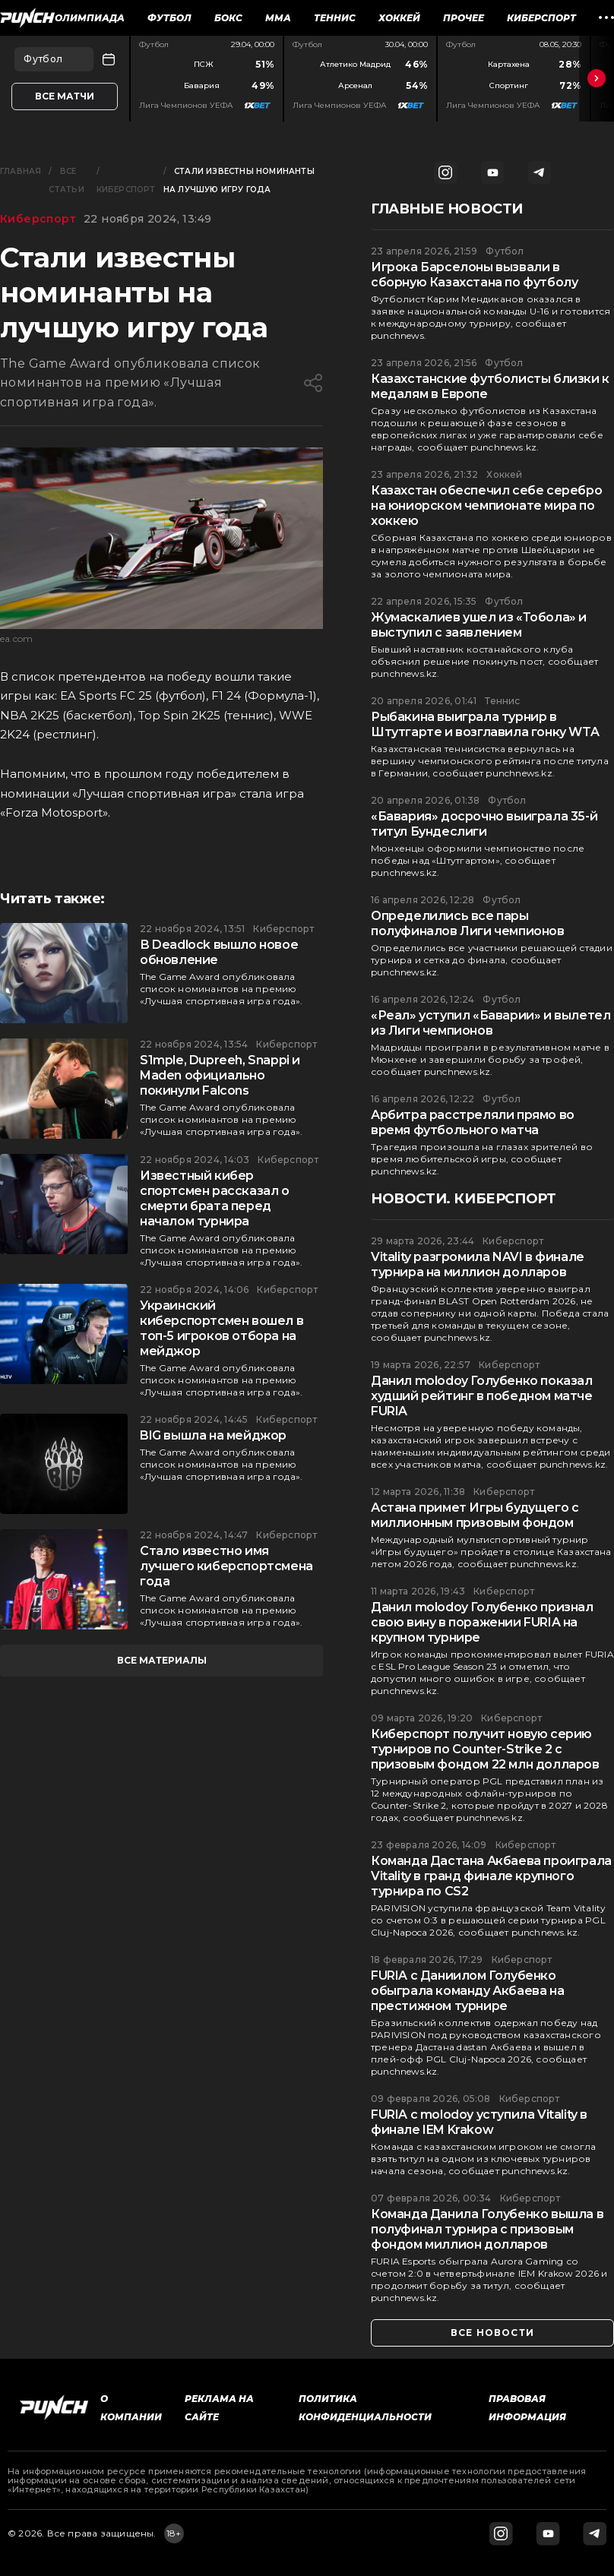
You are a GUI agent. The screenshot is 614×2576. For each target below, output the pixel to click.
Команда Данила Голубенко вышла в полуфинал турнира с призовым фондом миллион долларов (487, 2229)
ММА (278, 18)
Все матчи (64, 96)
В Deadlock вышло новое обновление (219, 952)
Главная (20, 171)
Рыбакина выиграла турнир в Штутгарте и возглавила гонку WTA (485, 724)
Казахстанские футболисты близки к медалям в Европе (490, 386)
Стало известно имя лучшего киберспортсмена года (226, 1566)
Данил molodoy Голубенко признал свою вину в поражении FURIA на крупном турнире (482, 1622)
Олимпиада (90, 18)
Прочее (463, 18)
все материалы (162, 1660)
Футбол (169, 18)
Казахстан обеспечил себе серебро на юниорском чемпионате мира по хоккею (486, 505)
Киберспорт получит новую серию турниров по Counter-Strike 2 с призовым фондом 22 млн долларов (485, 1749)
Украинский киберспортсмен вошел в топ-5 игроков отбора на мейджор (221, 1328)
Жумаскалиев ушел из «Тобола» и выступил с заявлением (479, 625)
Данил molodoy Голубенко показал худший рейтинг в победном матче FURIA (482, 1395)
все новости (492, 2332)
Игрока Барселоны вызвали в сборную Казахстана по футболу (474, 274)
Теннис (335, 18)
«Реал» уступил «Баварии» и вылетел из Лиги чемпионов (490, 1023)
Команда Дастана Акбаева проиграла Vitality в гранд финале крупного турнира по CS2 (491, 1876)
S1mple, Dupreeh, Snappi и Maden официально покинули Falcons (220, 1075)
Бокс (228, 18)
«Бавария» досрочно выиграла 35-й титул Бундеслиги (484, 824)
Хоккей (399, 18)
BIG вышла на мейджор (213, 1435)
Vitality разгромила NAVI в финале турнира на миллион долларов (477, 1264)
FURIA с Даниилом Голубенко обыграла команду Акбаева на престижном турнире (467, 1990)
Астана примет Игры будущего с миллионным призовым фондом (474, 1515)
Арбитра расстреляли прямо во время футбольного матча (472, 1122)
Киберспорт (541, 18)
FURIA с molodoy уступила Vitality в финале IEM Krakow (479, 2122)
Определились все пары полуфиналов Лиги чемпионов (468, 923)
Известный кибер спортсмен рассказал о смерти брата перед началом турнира (215, 1198)
